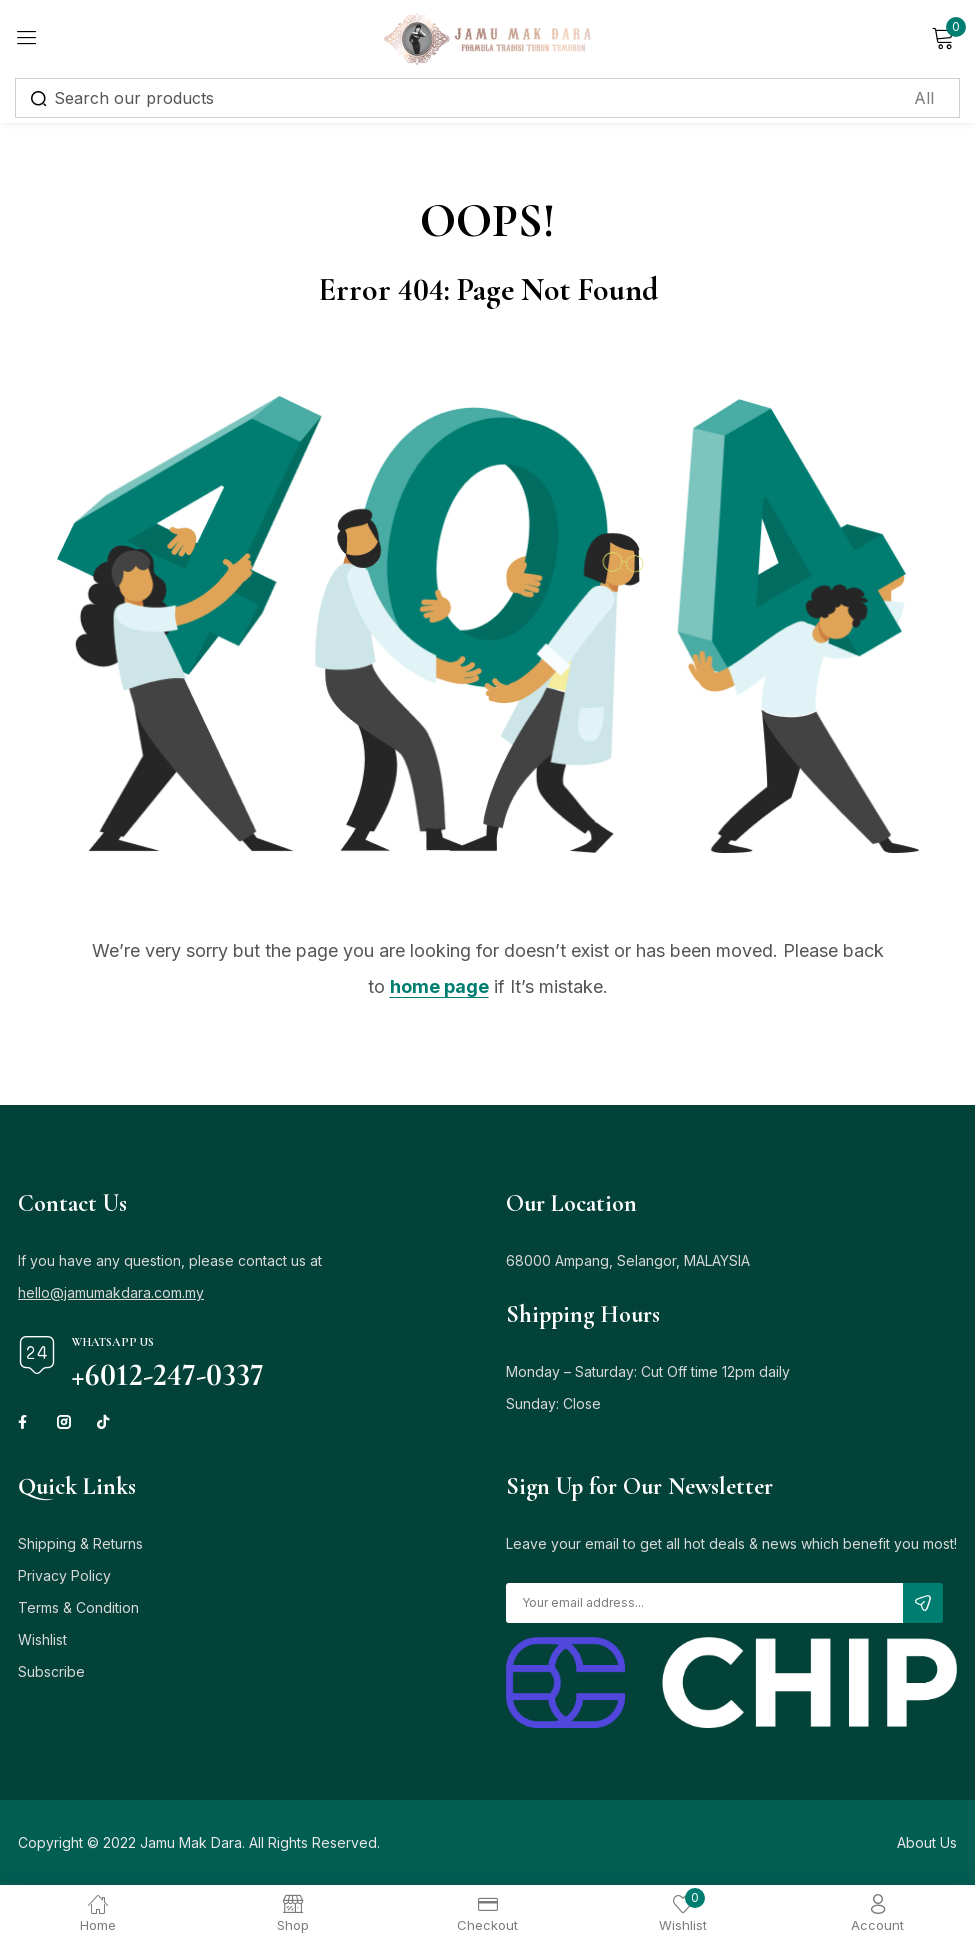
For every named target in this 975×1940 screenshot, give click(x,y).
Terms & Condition (78, 1607)
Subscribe (51, 1671)
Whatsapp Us (112, 1342)
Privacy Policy (64, 1575)
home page (439, 986)
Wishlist (42, 1639)
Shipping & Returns (80, 1543)
